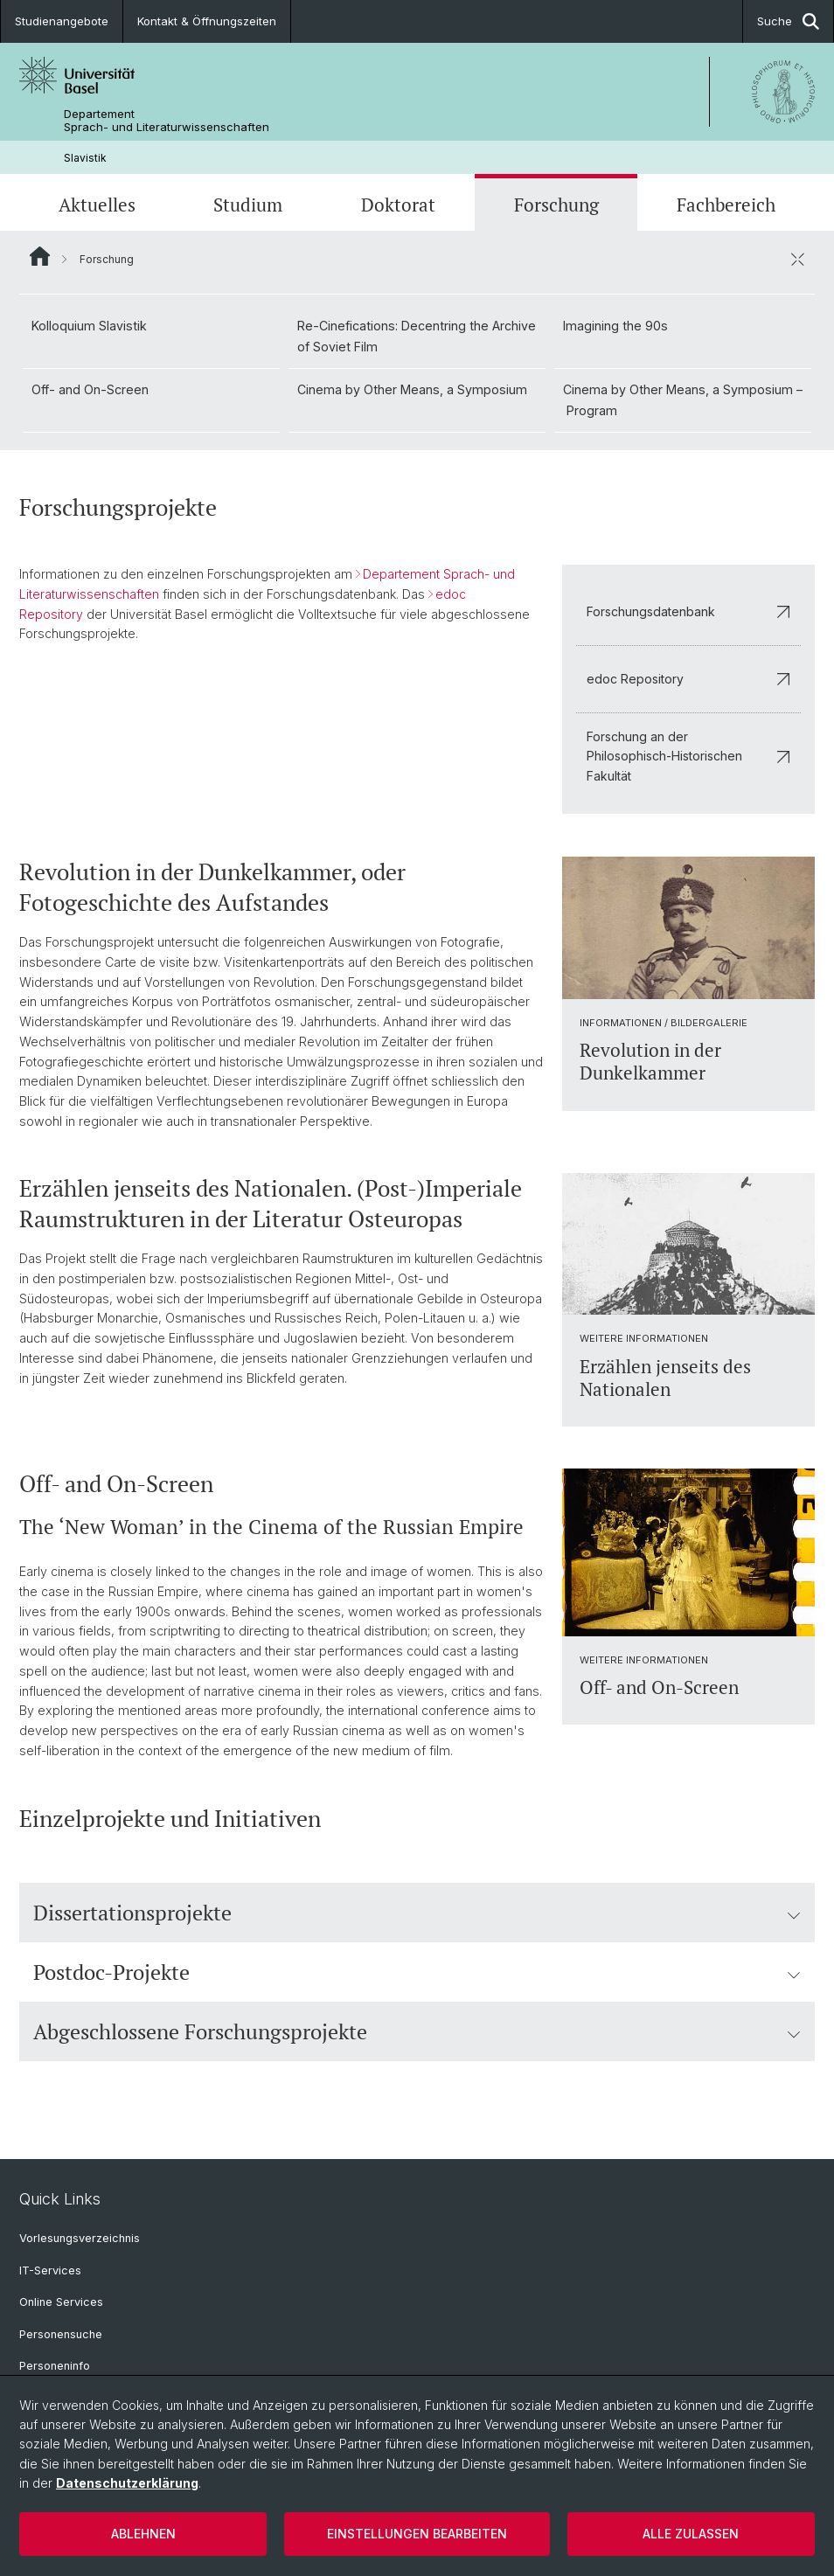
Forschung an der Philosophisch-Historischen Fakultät (688, 757)
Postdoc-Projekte (417, 1972)
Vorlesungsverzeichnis (79, 2238)
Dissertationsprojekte (417, 1912)
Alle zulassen (691, 2533)
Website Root (40, 256)
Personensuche (60, 2334)
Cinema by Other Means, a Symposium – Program (683, 400)
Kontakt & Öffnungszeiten (206, 21)
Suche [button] (788, 21)
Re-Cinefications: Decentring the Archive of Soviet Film (416, 336)
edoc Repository (688, 678)
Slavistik (85, 157)
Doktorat (398, 204)
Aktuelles (97, 204)
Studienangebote (61, 21)
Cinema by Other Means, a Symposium (412, 389)
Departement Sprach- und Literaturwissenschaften (166, 121)
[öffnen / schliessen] (797, 258)
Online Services (61, 2302)
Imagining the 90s (615, 325)
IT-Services (50, 2270)
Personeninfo (54, 2365)
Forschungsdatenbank (688, 611)
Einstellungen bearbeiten (417, 2533)
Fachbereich (726, 204)
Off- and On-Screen (90, 389)
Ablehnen (143, 2533)
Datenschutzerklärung (127, 2482)
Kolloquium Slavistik (89, 325)
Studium (247, 204)
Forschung (556, 204)
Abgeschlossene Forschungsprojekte (417, 2031)
